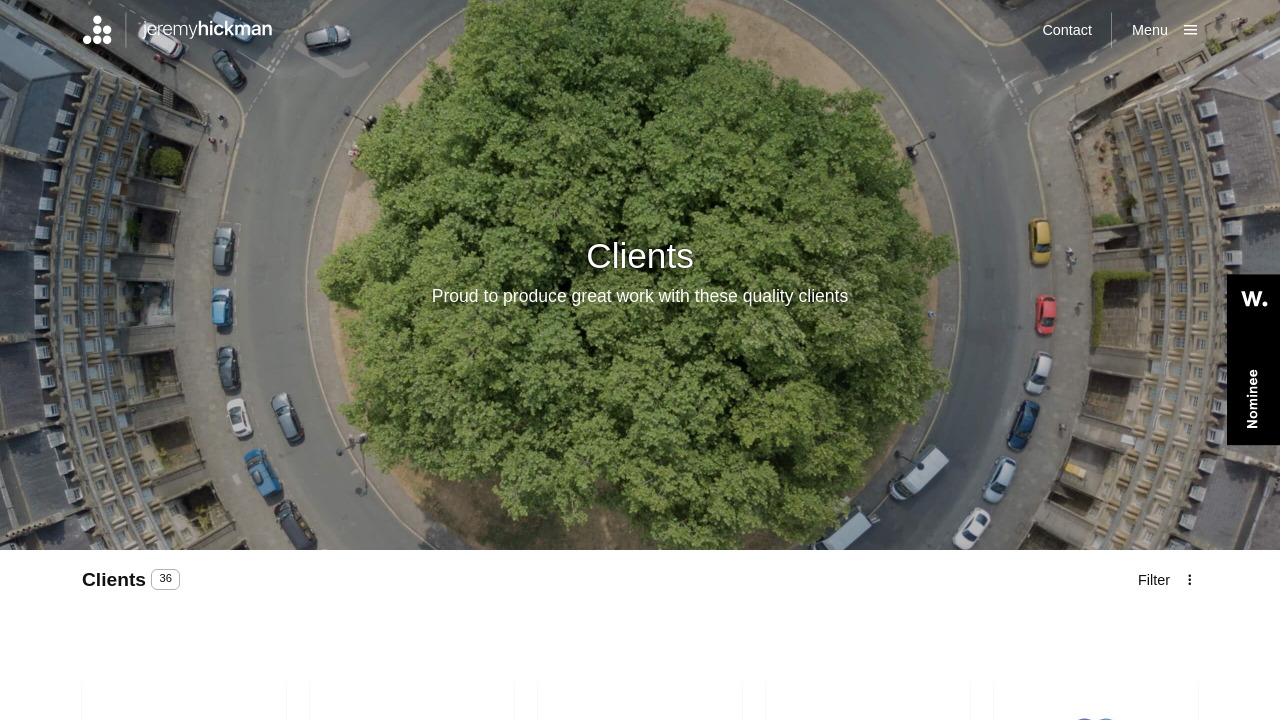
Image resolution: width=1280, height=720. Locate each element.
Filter (1154, 580)
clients (116, 579)
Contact (1067, 30)
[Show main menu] (1165, 30)
